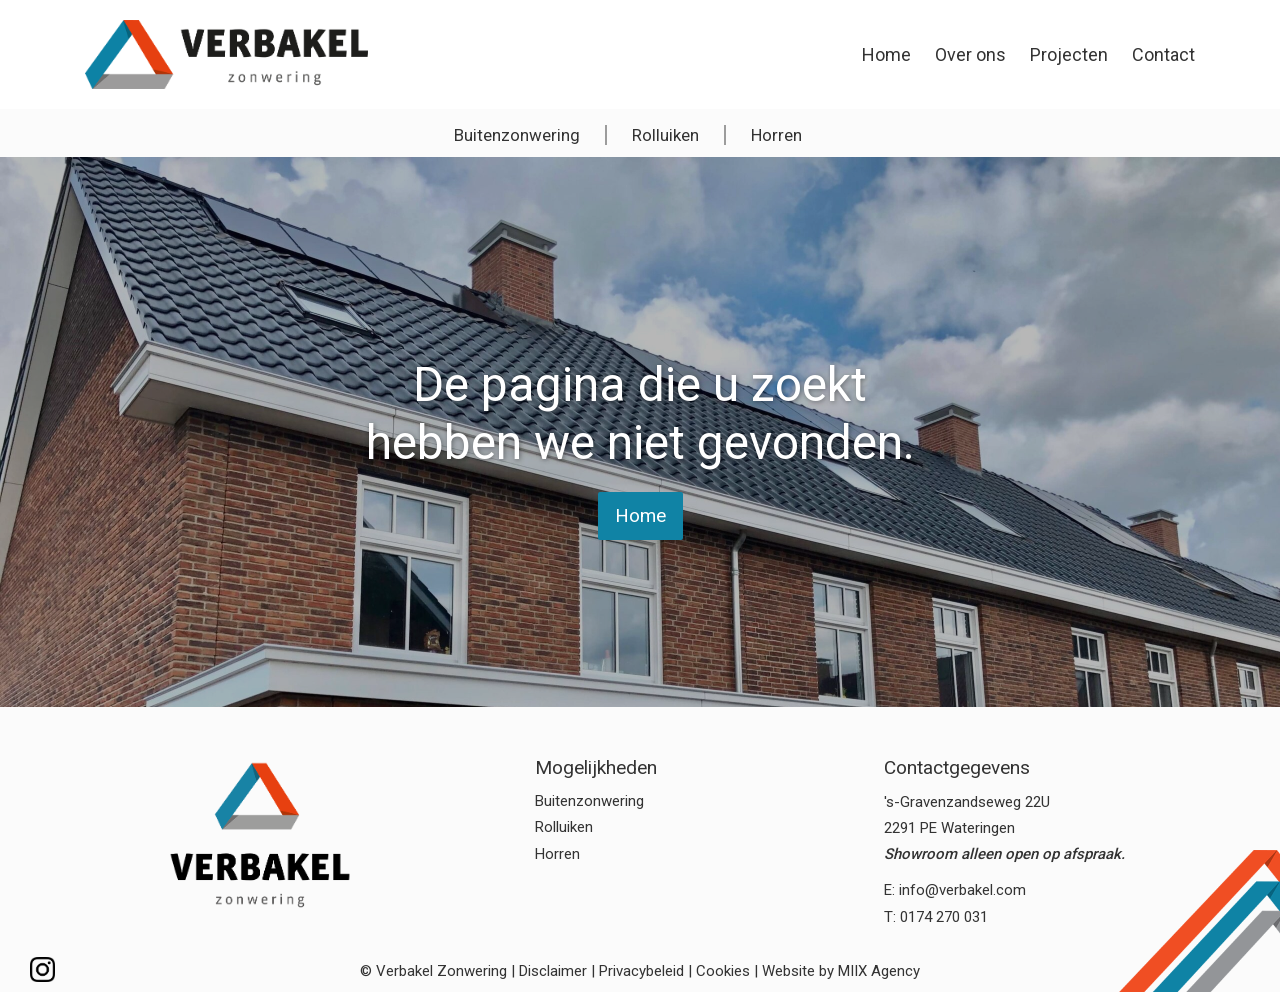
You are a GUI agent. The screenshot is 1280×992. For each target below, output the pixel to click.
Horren (776, 135)
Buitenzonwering (517, 135)
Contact (1163, 54)
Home (886, 54)
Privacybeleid (641, 971)
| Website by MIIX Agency (837, 971)
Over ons (970, 54)
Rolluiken (665, 135)
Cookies (723, 971)
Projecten (1069, 54)
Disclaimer (553, 971)
